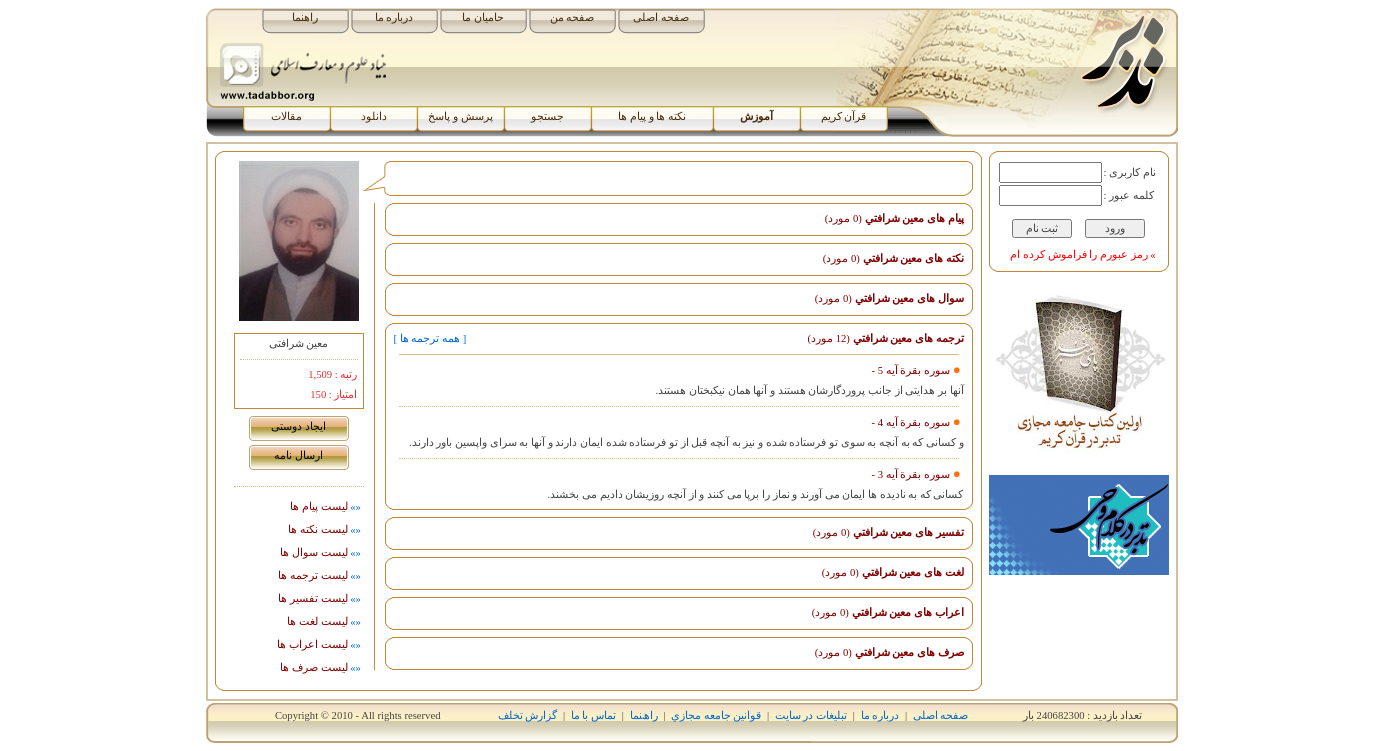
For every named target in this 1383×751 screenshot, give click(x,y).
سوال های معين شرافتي (889, 298)
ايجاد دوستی (298, 426)
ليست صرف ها (321, 667)
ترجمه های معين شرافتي (885, 338)
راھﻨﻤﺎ (644, 715)
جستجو (547, 116)
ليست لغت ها (325, 621)
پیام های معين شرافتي (894, 218)
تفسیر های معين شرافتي (888, 532)
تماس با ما (593, 715)
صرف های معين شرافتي (889, 652)
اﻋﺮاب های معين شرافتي (888, 612)
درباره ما (394, 17)
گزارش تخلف (528, 715)
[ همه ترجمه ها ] (430, 338)
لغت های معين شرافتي (893, 572)
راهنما (305, 17)
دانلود (374, 116)
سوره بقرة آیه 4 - (911, 422)
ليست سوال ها (321, 552)
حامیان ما (483, 17)
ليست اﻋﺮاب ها (320, 644)
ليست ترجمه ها (320, 575)
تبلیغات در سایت (811, 715)
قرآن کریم (844, 116)
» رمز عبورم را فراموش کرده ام (1082, 254)
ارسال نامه (298, 455)
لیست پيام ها (326, 506)
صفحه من (572, 17)
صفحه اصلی (661, 17)
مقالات (286, 116)
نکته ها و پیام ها (652, 116)
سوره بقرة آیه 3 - (911, 474)
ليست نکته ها (325, 529)
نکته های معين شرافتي (893, 258)
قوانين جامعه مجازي (716, 715)
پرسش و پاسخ (460, 116)
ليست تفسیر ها (320, 598)
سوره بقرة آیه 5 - (911, 370)
